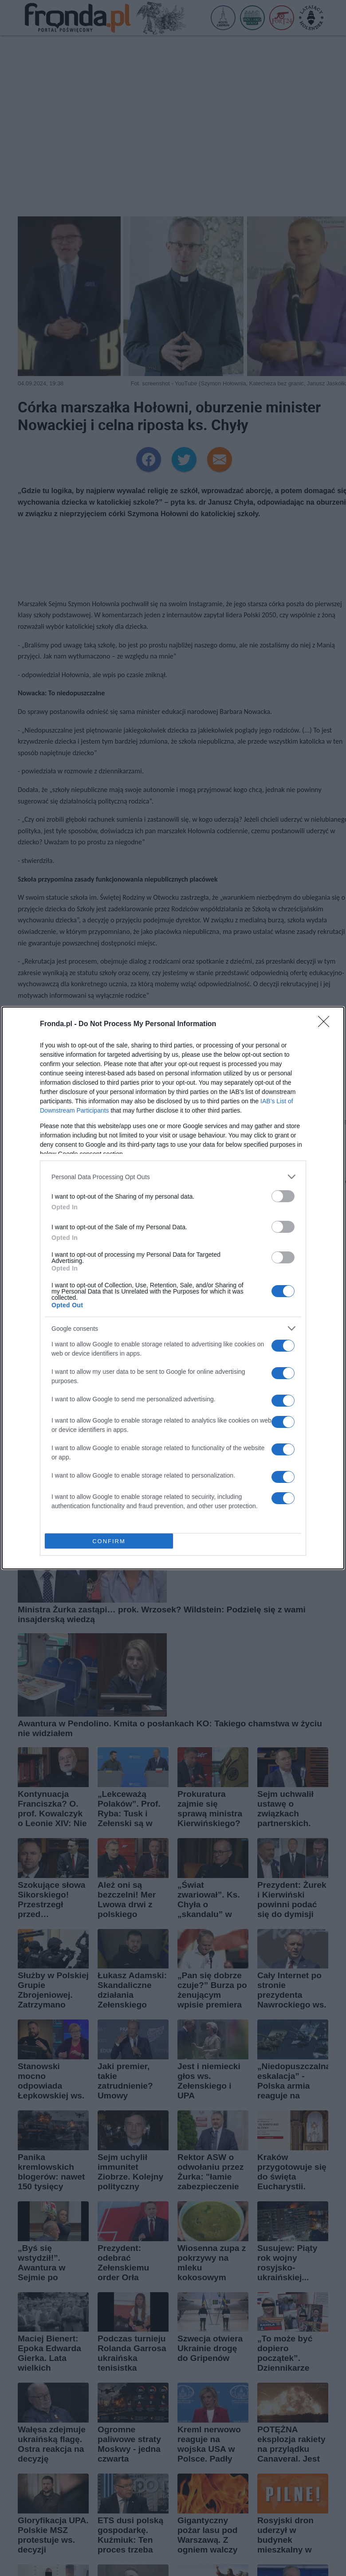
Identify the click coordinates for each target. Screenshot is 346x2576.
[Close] (326, 1024)
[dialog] (173, 1288)
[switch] (283, 1196)
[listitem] (173, 1176)
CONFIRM (109, 1541)
